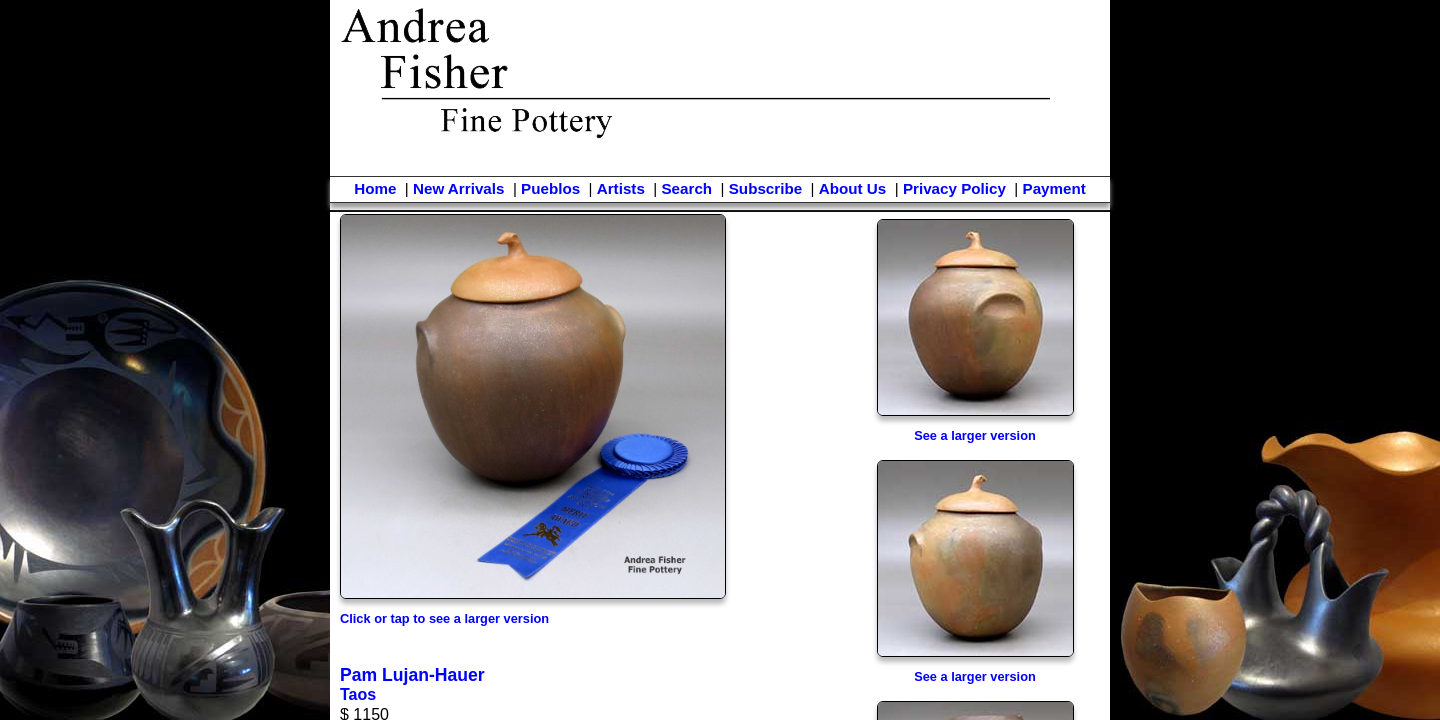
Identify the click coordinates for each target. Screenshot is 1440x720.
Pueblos (550, 188)
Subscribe (765, 188)
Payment (1054, 188)
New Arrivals (458, 188)
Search (686, 188)
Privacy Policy (954, 188)
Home (375, 188)
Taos (358, 694)
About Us (853, 188)
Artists (621, 188)
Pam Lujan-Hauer (412, 675)
